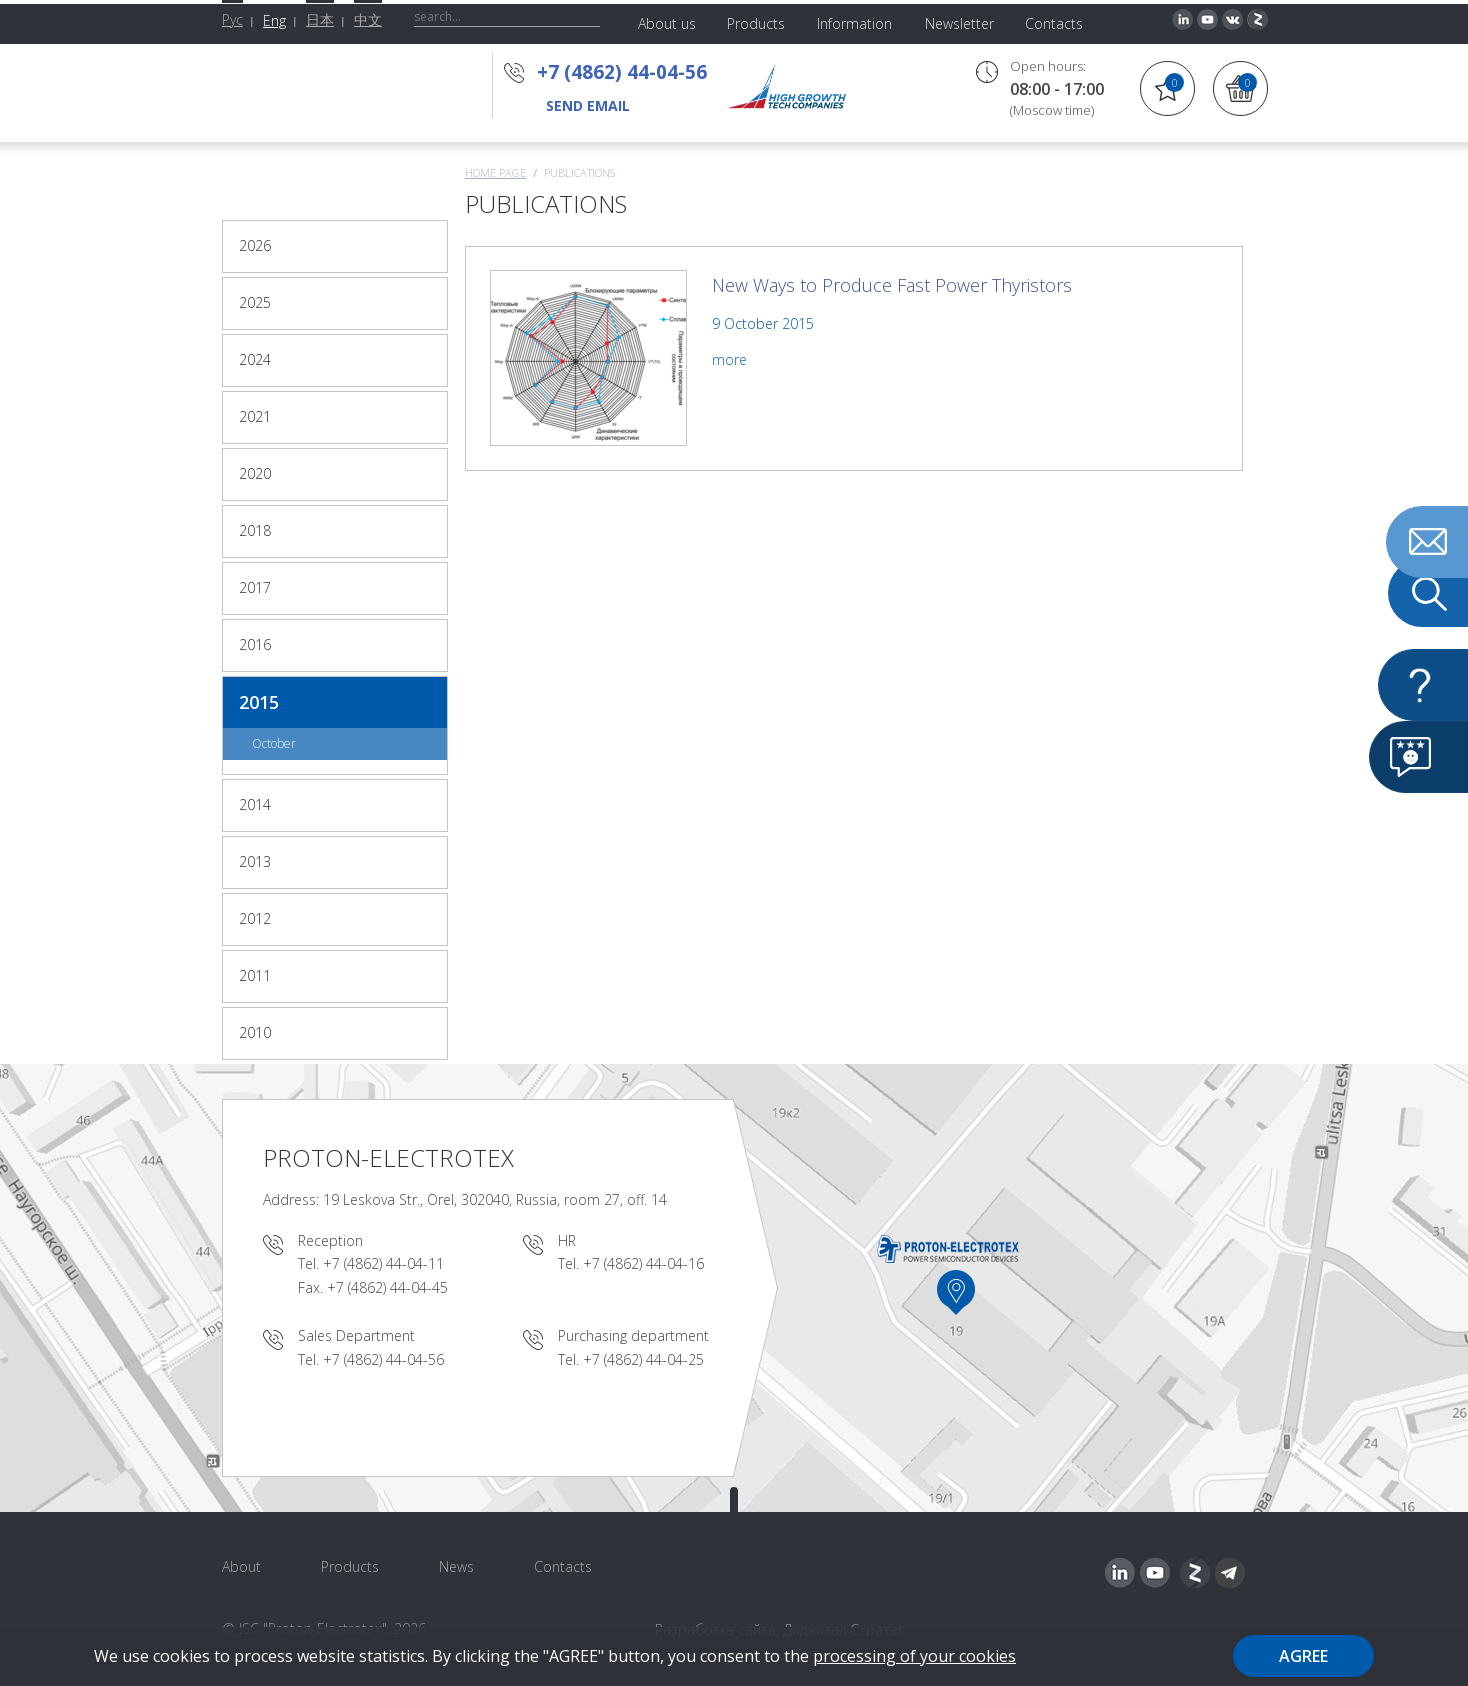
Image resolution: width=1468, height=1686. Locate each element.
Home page (495, 172)
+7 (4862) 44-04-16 (643, 1263)
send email (588, 105)
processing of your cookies (914, 1656)
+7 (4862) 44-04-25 (643, 1359)
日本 (320, 19)
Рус (232, 19)
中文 (368, 19)
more (729, 359)
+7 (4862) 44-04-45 (387, 1287)
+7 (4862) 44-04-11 (383, 1263)
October (274, 743)
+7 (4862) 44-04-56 (622, 72)
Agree (1303, 1656)
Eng (274, 20)
